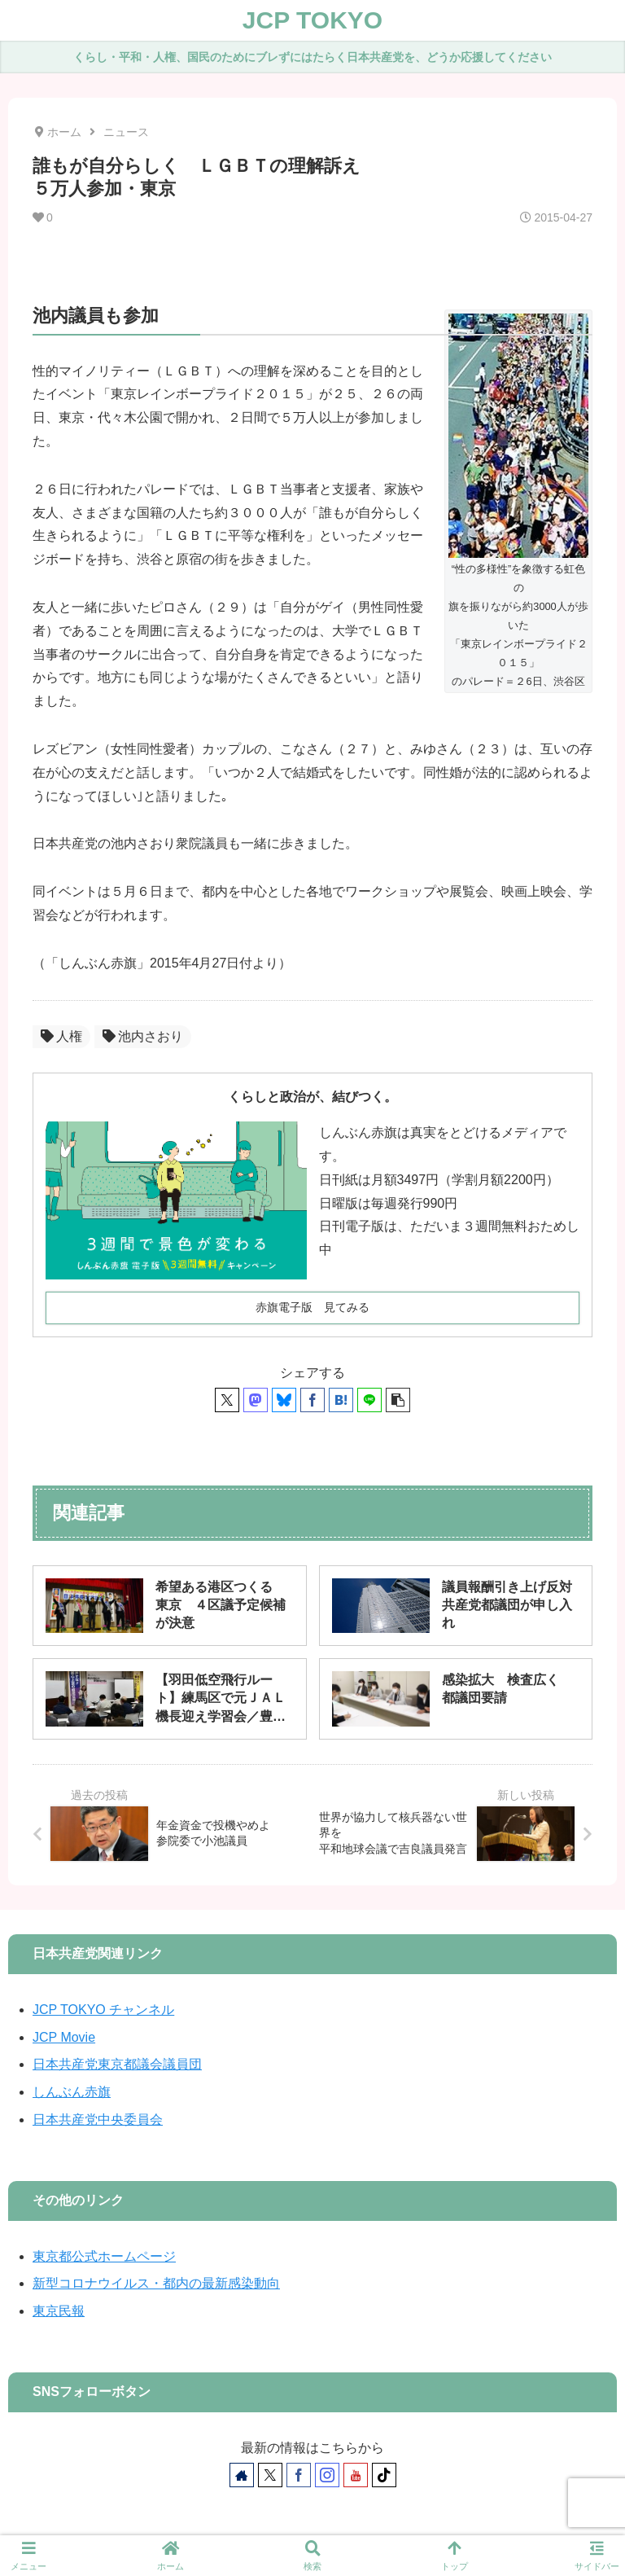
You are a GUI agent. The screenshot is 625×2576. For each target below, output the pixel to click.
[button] (398, 1400)
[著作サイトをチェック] (241, 2475)
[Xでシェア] (227, 1400)
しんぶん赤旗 (72, 2092)
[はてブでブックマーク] (341, 1400)
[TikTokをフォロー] (384, 2475)
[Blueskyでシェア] (284, 1400)
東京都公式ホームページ (104, 2256)
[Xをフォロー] (270, 2475)
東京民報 (59, 2311)
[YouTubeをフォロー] (355, 2475)
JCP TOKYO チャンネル (103, 2009)
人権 (61, 1036)
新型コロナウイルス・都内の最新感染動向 (156, 2283)
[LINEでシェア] (369, 1400)
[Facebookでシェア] (312, 1400)
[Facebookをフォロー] (298, 2475)
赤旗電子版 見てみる (312, 1307)
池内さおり (143, 1036)
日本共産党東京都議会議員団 (117, 2064)
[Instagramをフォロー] (327, 2475)
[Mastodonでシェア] (255, 1400)
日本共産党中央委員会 (98, 2119)
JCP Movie (64, 2037)
